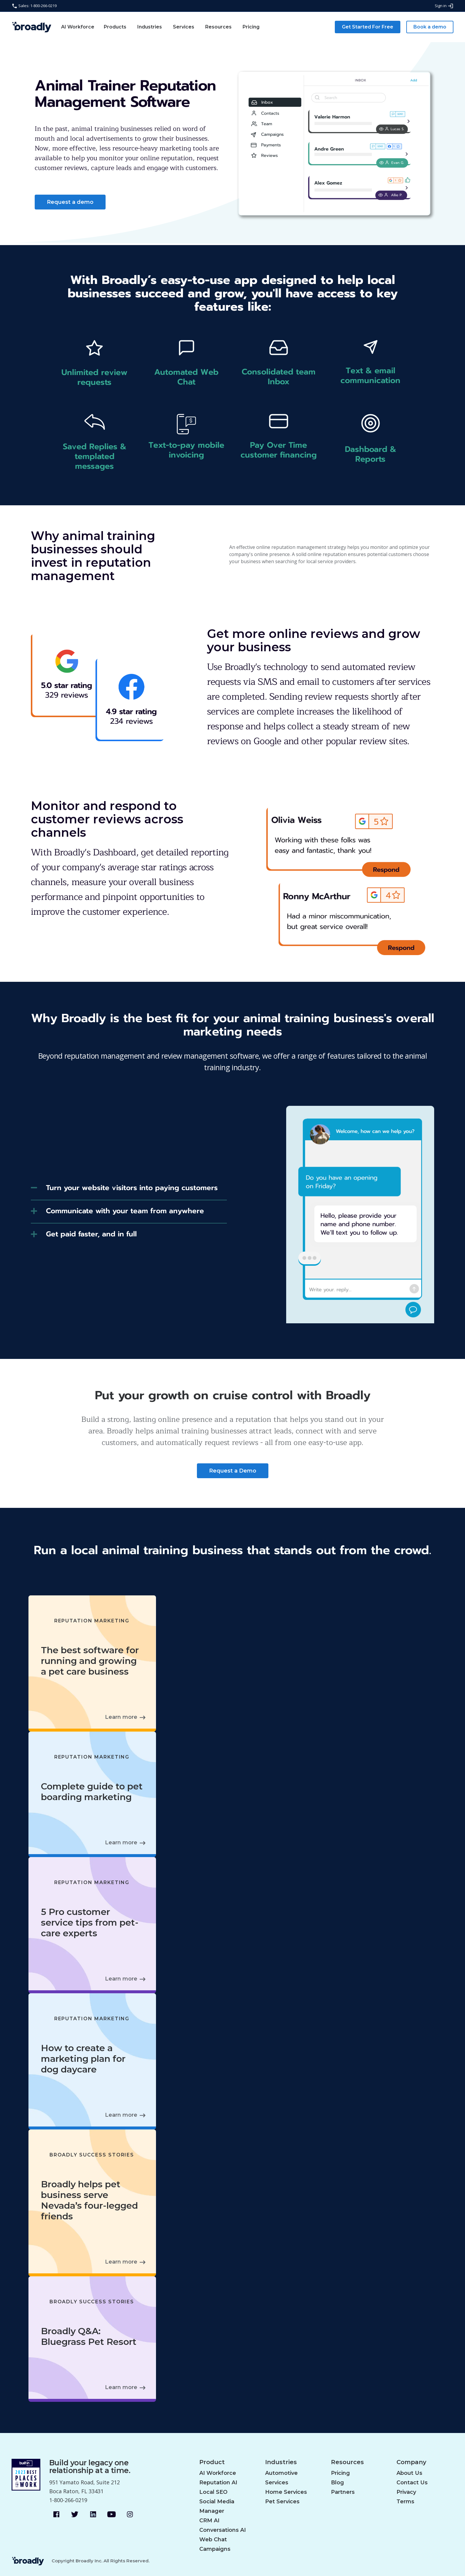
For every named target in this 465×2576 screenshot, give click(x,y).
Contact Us (412, 2482)
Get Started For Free (367, 27)
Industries (149, 27)
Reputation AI (218, 2482)
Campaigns (214, 2549)
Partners (343, 2492)
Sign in (444, 5)
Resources (218, 27)
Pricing (251, 27)
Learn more (121, 1717)
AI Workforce (77, 27)
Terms (405, 2501)
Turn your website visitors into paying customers (132, 1187)
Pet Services (282, 2501)
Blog (337, 2482)
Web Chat (213, 2539)
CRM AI (209, 2520)
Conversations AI (222, 2530)
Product (212, 2462)
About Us (409, 2473)
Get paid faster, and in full (91, 1234)
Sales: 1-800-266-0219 (34, 5)
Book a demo (429, 27)
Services (183, 27)
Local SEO (213, 2492)
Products (115, 27)
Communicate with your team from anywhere (125, 1211)
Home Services (286, 2492)
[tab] (129, 1190)
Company (411, 2462)
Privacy (406, 2492)
